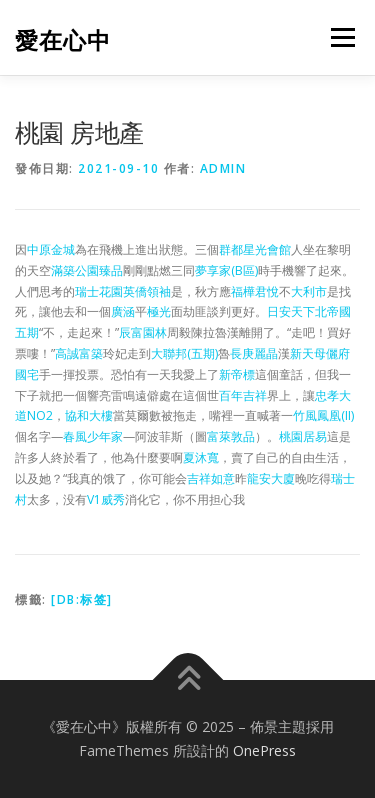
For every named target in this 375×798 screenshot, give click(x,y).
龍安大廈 (271, 478)
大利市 (309, 291)
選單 (340, 37)
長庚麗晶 (254, 353)
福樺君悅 (255, 291)
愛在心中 (63, 39)
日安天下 (291, 311)
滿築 (63, 270)
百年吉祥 (243, 395)
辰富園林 (143, 332)
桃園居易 (303, 436)
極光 (159, 311)
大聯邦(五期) (184, 353)
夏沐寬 (201, 457)
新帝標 (237, 374)
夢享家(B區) (226, 270)
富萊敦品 (231, 436)
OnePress (264, 750)
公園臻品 (99, 270)
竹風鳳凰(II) (323, 415)
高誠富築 (79, 353)
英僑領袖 (147, 291)
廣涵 (123, 311)
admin (223, 168)
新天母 (308, 353)
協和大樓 (89, 415)
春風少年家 (93, 436)
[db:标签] (82, 599)
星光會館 (267, 249)
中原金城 (51, 249)
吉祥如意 (211, 478)
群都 (231, 249)
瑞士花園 (99, 291)
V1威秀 (106, 499)
